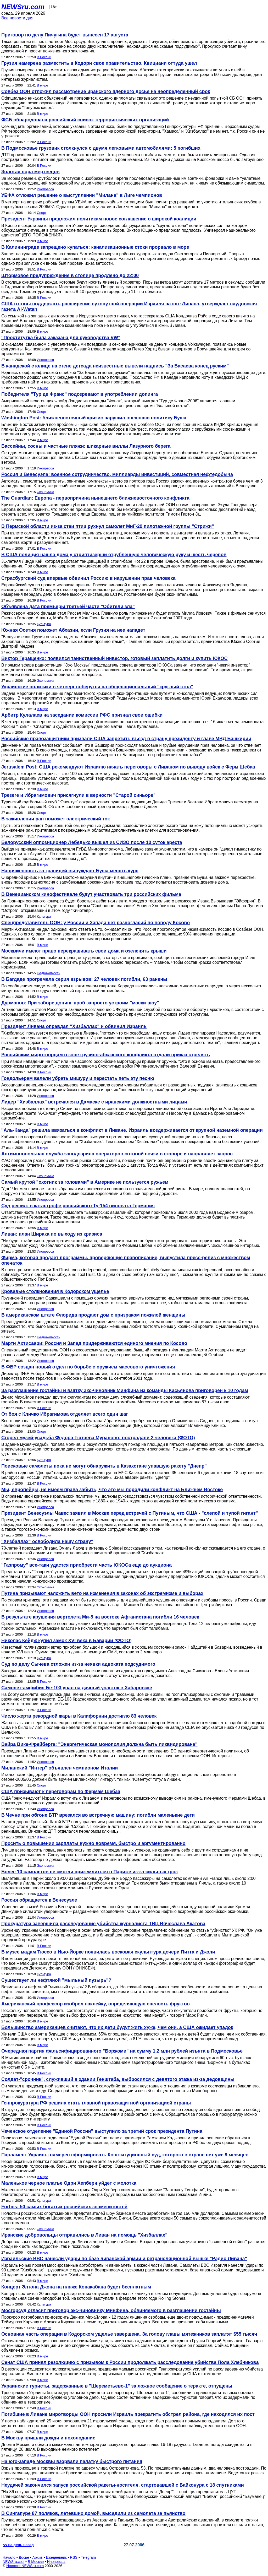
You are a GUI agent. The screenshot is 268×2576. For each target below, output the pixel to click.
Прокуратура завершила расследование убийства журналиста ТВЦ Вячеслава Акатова (103, 1923)
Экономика (45, 492)
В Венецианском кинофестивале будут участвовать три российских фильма (91, 894)
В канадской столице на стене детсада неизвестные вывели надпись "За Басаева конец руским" (115, 366)
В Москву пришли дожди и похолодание (48, 2437)
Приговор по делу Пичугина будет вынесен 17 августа (64, 34)
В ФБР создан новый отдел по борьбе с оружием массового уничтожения (88, 1367)
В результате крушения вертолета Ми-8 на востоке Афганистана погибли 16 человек (100, 1617)
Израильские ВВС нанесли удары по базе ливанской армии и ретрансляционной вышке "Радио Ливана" (124, 2258)
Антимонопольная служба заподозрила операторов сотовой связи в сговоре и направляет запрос (117, 1153)
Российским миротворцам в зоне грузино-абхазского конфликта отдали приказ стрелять (105, 1054)
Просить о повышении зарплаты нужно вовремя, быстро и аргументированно (93, 1843)
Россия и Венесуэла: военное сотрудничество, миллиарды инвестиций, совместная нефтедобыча (117, 474)
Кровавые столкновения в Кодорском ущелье (55, 1291)
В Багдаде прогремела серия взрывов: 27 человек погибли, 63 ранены (84, 979)
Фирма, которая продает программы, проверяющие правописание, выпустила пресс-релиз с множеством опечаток (125, 1260)
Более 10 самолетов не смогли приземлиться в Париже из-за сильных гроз (89, 1871)
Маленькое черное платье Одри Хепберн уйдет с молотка (68, 2183)
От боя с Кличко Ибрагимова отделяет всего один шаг (64, 1414)
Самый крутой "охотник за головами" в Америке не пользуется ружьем (84, 1182)
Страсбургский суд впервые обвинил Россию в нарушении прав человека (88, 578)
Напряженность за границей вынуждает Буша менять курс (69, 870)
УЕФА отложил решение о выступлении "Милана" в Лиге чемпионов (81, 195)
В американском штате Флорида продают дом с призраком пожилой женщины (93, 1315)
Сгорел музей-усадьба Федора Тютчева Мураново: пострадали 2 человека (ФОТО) (98, 1437)
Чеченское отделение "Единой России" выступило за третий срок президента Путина (101, 2131)
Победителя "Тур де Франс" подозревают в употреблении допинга (79, 394)
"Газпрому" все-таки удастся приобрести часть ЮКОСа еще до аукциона (86, 1565)
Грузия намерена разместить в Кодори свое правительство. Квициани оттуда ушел (99, 63)
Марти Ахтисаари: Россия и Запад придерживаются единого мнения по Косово (94, 1343)
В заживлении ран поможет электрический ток (55, 818)
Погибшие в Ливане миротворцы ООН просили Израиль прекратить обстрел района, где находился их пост (128, 2414)
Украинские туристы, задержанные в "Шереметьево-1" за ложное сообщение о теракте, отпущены (116, 2386)
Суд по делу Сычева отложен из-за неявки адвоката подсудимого (78, 1664)
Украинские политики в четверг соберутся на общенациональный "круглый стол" (97, 686)
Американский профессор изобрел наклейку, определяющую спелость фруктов (95, 2003)
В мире (42, 85)
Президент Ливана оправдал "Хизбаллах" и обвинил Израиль (74, 1026)
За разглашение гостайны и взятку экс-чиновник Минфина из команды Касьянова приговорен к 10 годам (124, 1390)
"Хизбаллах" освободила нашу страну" (47, 1541)
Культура (44, 624)
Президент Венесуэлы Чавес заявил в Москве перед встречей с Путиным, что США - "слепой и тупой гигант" (129, 1513)
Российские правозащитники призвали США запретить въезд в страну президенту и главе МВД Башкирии (126, 738)
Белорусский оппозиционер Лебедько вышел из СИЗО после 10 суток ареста (91, 842)
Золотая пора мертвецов (30, 171)
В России (44, 57)
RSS (73, 2557)
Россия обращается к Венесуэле (39, 1900)
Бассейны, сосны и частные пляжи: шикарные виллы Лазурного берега (86, 446)
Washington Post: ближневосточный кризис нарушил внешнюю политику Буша (93, 417)
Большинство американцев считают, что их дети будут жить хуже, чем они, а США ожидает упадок (117, 2027)
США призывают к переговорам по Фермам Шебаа (60, 1791)
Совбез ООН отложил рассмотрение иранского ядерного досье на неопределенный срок (105, 91)
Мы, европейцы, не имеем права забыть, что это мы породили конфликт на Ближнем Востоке (112, 1489)
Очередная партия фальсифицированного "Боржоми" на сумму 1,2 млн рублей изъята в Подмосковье (122, 2051)
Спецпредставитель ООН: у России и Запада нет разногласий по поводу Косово (95, 922)
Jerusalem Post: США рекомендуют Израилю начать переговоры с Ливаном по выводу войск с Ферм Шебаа (128, 767)
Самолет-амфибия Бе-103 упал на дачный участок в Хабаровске (76, 1687)
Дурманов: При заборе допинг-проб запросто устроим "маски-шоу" (80, 1002)
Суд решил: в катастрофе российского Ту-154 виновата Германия (78, 1205)
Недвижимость (48, 973)
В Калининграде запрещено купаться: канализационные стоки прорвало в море (95, 247)
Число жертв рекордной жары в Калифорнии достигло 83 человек (79, 1716)
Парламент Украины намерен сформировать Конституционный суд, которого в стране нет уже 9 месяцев (124, 2154)
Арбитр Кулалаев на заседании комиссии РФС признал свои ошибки (82, 715)
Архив (37, 2557)
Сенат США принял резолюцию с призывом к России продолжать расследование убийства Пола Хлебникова (130, 2362)
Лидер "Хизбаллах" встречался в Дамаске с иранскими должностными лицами (94, 1102)
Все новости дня (17, 18)
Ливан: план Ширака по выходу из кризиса (51, 1234)
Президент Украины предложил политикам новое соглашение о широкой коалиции (98, 218)
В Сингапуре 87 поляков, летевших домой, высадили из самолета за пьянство (93, 2513)
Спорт (42, 213)
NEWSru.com (22, 7)
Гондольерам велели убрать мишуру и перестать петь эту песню (77, 1078)
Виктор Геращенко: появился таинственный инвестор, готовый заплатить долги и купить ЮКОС (114, 658)
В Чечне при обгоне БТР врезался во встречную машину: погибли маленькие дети (98, 1815)
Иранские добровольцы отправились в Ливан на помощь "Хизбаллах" (84, 2235)
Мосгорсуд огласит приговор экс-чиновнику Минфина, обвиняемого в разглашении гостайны (111, 2310)
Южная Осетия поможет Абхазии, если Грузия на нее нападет (73, 630)
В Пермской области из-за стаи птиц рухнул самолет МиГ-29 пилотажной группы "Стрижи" (107, 526)
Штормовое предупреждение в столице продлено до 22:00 (70, 275)
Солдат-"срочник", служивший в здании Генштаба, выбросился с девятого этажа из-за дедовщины (117, 2079)
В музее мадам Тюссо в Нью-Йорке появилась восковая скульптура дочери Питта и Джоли (108, 1952)
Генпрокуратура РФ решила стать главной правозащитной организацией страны (96, 2103)
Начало (9, 2557)
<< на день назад (18, 2545)
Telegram (88, 2557)
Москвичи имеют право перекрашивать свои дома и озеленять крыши (84, 951)
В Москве (36, 2561)
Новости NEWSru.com (25, 2566)
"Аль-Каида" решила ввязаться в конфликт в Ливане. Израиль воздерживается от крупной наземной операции (132, 1130)
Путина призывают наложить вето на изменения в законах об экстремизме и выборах (102, 1593)
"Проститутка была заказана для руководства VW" (60, 337)
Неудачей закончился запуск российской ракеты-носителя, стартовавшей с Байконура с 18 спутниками (122, 2485)
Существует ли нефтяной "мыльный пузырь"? (56, 1980)
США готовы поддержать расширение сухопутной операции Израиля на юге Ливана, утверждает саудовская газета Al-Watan (129, 306)
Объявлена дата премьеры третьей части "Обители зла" (68, 606)
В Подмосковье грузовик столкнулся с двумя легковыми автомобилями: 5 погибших (100, 148)
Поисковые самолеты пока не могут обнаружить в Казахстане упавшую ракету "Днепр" (104, 1466)
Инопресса (45, 189)
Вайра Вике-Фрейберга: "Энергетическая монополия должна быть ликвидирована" (99, 1744)
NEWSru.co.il (13, 2561)
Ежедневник (56, 2557)
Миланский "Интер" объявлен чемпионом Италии (59, 1768)
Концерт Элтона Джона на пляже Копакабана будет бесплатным (76, 2287)
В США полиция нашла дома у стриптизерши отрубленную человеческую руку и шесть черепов (113, 554)
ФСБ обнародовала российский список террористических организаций (85, 119)
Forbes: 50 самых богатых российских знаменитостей (64, 2206)
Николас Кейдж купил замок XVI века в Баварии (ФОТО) (66, 1640)
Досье (24, 2557)
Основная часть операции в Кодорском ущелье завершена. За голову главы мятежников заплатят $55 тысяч (129, 2334)
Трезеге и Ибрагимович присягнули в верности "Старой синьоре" (78, 795)
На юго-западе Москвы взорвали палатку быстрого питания (71, 2461)
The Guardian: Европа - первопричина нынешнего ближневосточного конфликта (95, 498)
